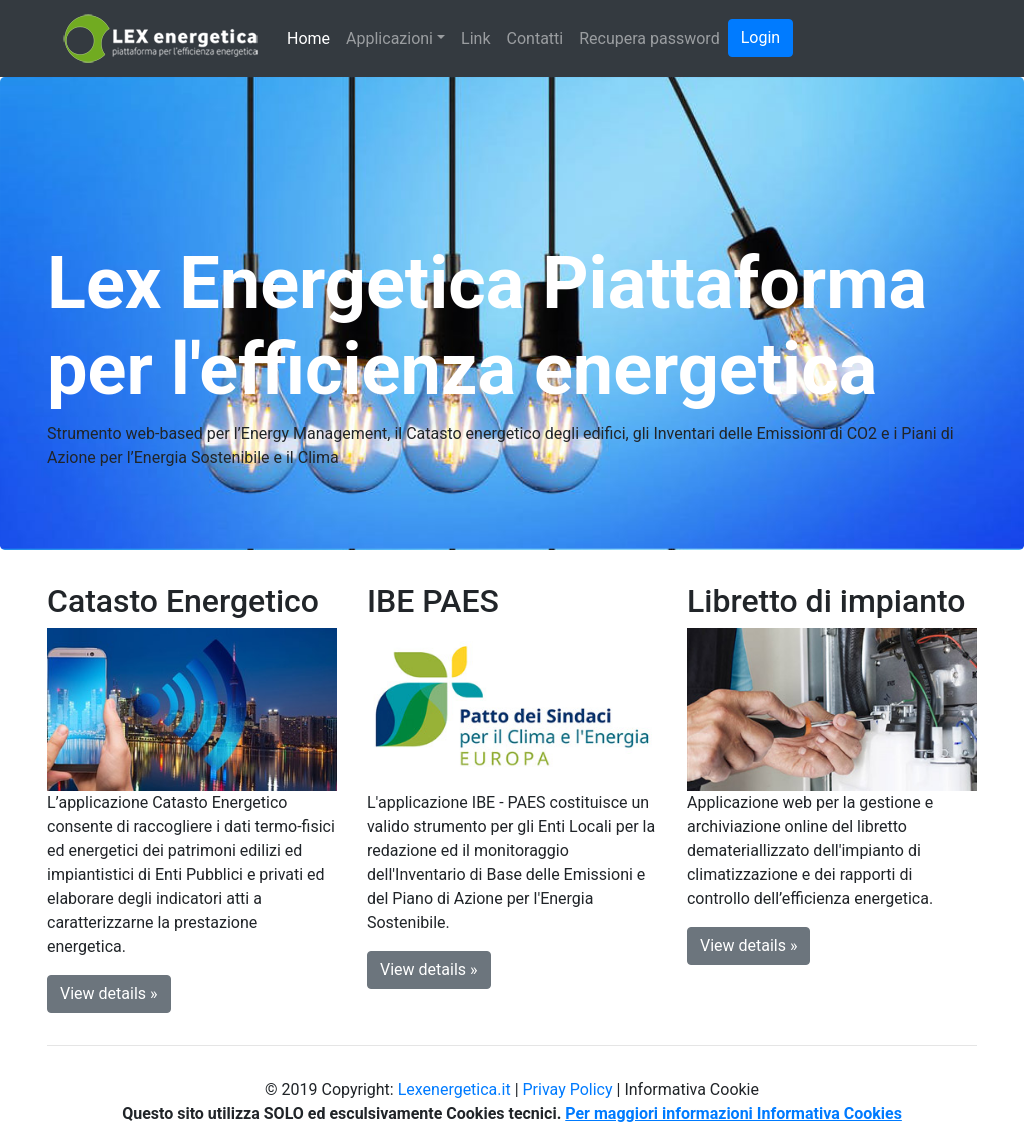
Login (760, 37)
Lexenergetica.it (454, 1089)
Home (308, 38)
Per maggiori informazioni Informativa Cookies (733, 1113)
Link (475, 38)
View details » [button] (109, 993)
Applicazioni (389, 38)
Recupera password (649, 38)
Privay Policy (568, 1089)
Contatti (535, 38)
